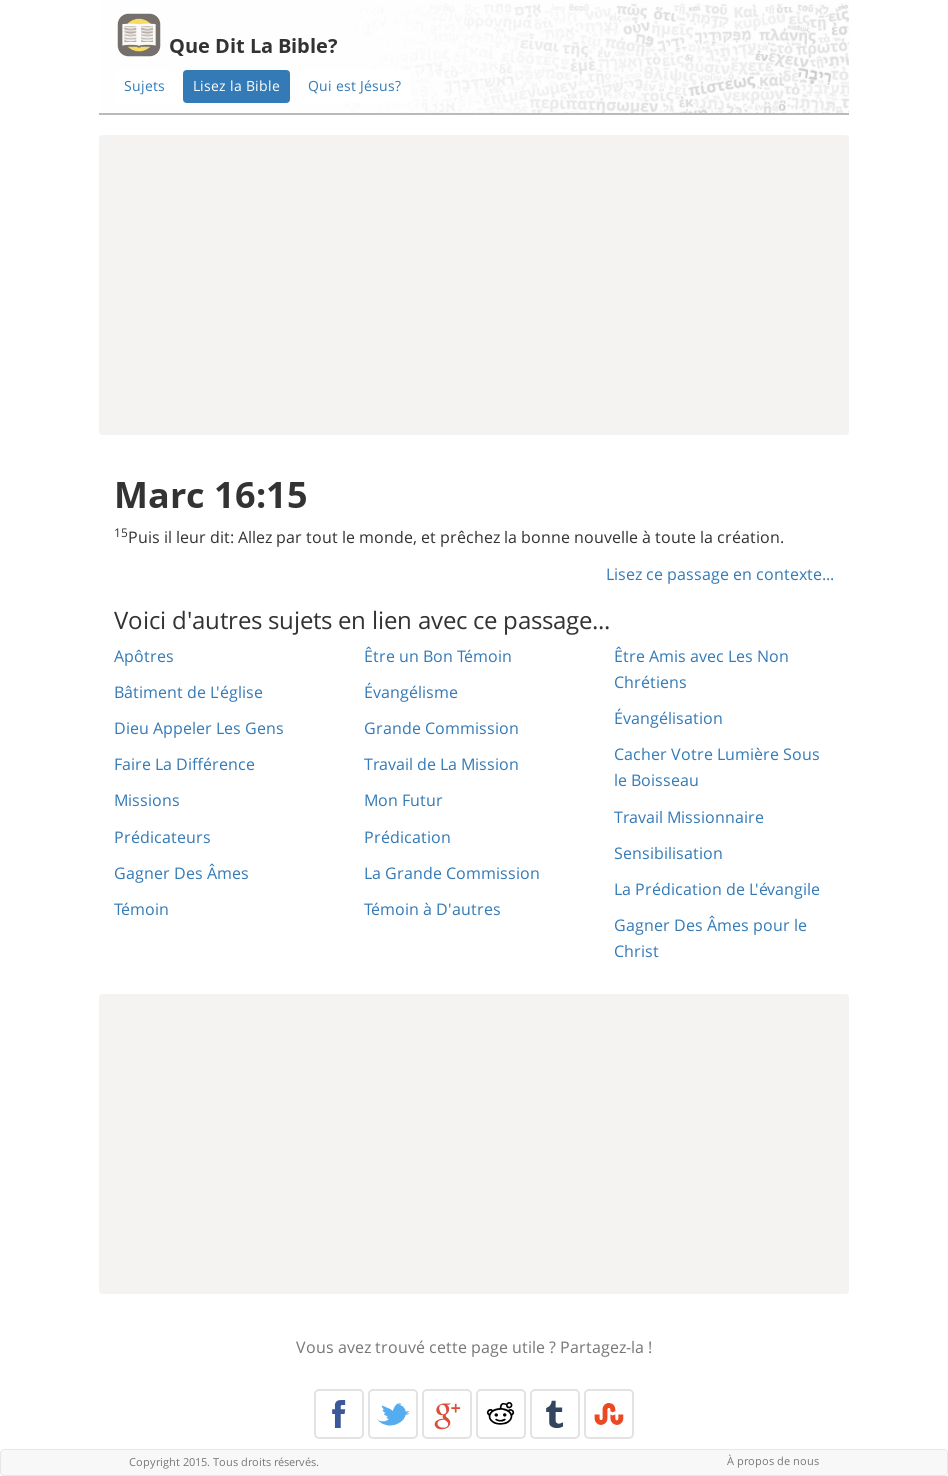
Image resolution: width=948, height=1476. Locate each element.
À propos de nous (773, 1460)
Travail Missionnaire (689, 817)
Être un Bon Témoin (438, 656)
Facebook (339, 1414)
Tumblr (555, 1414)
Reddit (501, 1414)
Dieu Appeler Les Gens (199, 728)
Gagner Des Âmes (181, 873)
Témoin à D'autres (432, 909)
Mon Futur (403, 800)
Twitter (393, 1414)
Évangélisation (668, 718)
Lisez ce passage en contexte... (720, 574)
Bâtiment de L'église (188, 692)
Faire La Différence (184, 764)
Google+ (447, 1414)
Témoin (141, 909)
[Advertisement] (474, 285)
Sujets (144, 85)
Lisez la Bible (236, 85)
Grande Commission (441, 728)
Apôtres (144, 656)
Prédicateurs (162, 837)
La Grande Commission (452, 873)
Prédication (407, 837)
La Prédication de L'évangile (717, 889)
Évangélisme (411, 692)
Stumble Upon (609, 1414)
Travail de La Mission (441, 764)
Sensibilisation (668, 853)
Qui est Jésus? (354, 85)
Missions (147, 800)
